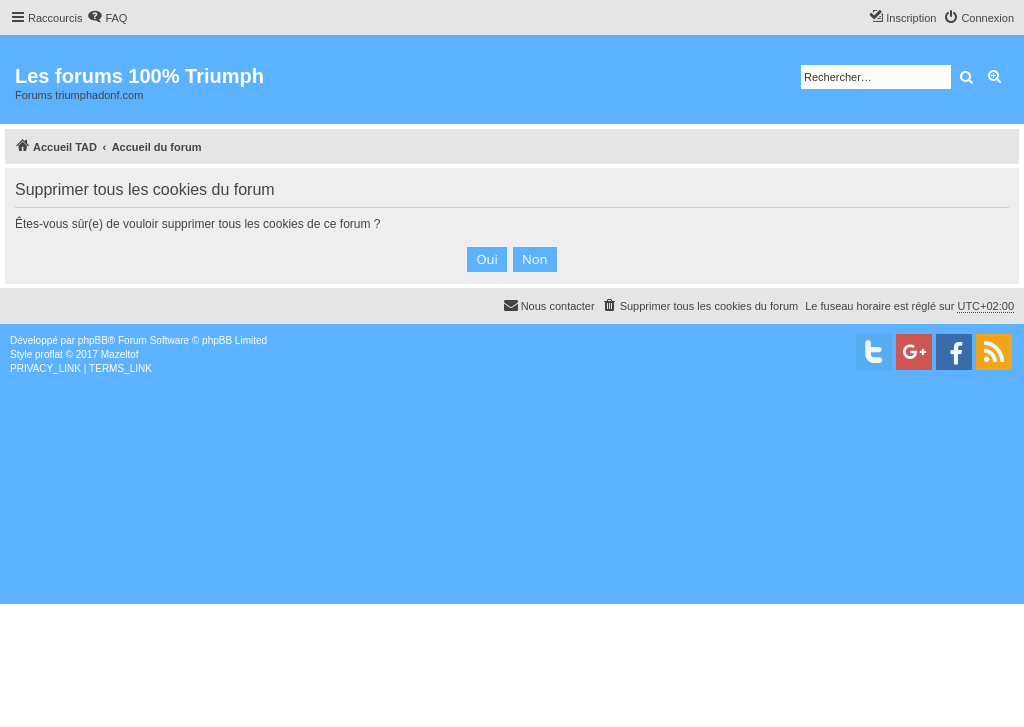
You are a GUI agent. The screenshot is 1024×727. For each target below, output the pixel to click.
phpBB (93, 340)
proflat (49, 354)
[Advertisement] (512, 526)
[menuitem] (107, 18)
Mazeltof (120, 354)
